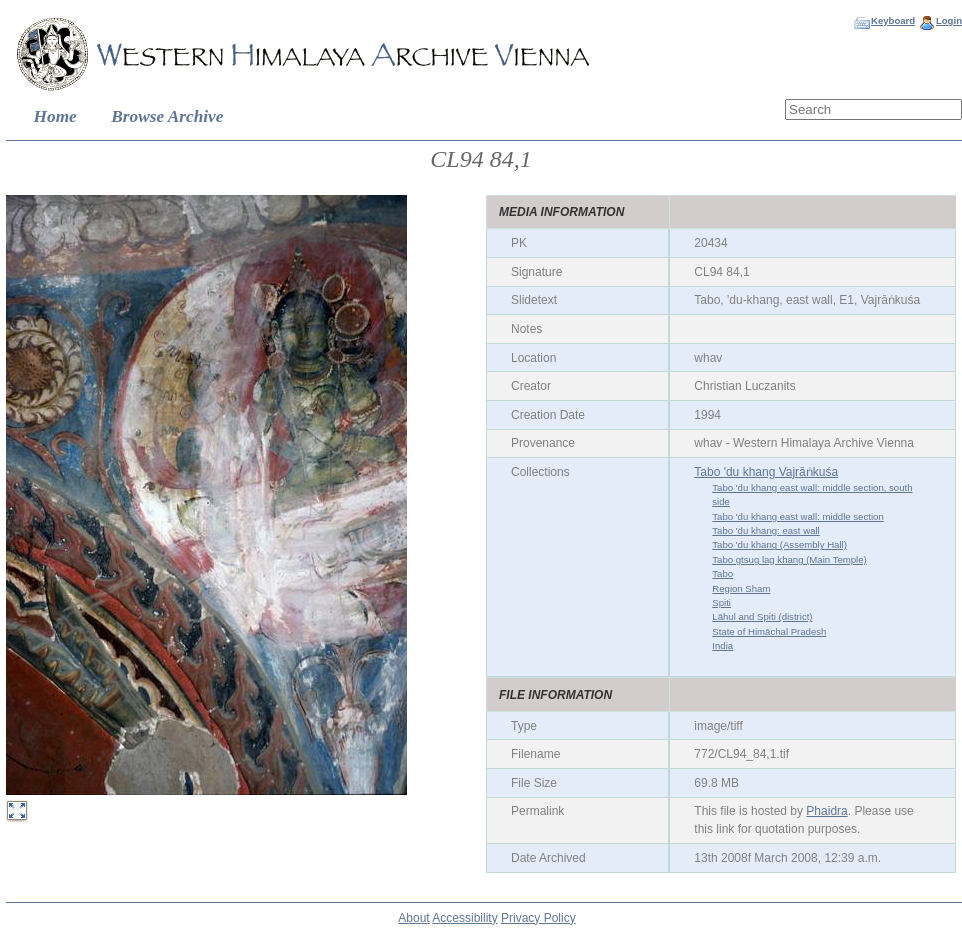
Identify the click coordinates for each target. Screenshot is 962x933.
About (413, 918)
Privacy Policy (538, 918)
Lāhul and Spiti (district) (762, 616)
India (722, 645)
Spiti (721, 602)
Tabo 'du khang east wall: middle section (797, 516)
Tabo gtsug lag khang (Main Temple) (789, 559)
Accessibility (464, 918)
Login (949, 20)
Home (55, 116)
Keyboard (893, 20)
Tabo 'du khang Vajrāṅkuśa (766, 472)
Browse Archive (167, 116)
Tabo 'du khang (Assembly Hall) (779, 544)
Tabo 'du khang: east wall (765, 530)
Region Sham (741, 588)
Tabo (722, 573)
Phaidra (826, 811)
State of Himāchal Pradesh (769, 631)
